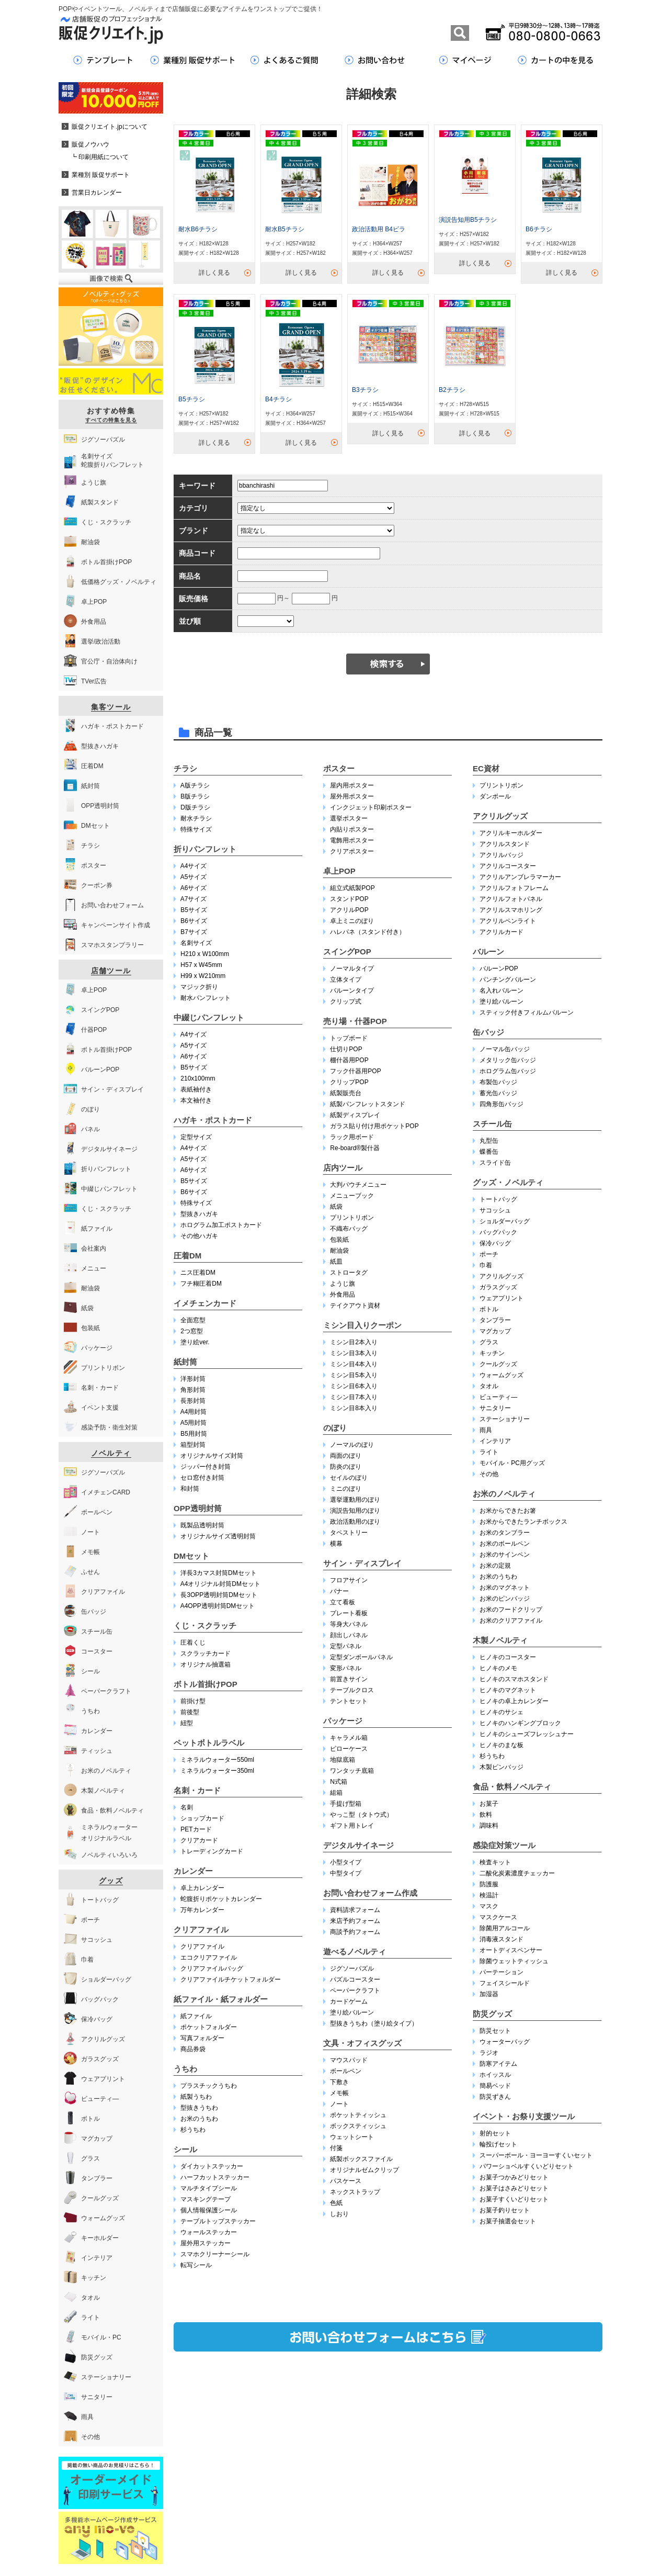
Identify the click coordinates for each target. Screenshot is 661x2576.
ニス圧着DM (197, 1272)
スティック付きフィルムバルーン (527, 1012)
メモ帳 (339, 2093)
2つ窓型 (191, 1331)
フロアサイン (349, 1580)
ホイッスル (495, 2074)
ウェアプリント (501, 1298)
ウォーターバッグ (505, 2041)
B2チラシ (452, 389)
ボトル (489, 1309)
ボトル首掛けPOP (205, 1684)
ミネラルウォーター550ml (217, 1759)
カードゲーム (349, 2001)
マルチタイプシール (208, 2188)
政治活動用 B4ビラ (378, 229)
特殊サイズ (196, 829)
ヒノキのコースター (508, 1657)
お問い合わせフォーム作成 (370, 1892)
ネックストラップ (355, 2192)
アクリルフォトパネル (511, 899)
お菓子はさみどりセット (514, 2188)
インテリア (495, 1441)
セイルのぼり (349, 1477)
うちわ (185, 2068)
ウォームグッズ (501, 1375)
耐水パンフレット (205, 998)
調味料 (489, 1825)
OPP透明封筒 (198, 1508)
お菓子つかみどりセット (514, 2177)
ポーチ (489, 1254)
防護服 (489, 1884)
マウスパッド (349, 2060)
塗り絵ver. (194, 1342)
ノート (339, 2104)
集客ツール (111, 707)
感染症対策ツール (504, 1845)
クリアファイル (201, 1929)
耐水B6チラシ (198, 229)
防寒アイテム (498, 2063)
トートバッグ (498, 1199)
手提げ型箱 (345, 1803)
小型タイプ (345, 1862)
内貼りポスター (352, 829)
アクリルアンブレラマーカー (520, 877)
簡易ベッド (495, 2085)
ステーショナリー (505, 1419)
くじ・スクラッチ (205, 1625)
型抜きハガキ (199, 1214)
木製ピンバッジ (501, 1767)
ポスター (339, 768)
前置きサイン (349, 1679)
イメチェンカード (205, 1303)
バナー (339, 1591)
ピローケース (349, 1748)
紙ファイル (196, 2016)
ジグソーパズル (352, 1968)
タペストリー (349, 1532)
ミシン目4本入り (354, 1364)
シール (185, 2149)
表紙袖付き (196, 1089)
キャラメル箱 (349, 1737)
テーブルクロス (352, 1690)
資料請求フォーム (355, 1910)
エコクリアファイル (208, 1957)
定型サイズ (196, 1137)
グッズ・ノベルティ (508, 1182)
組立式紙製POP (352, 888)
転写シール (196, 2265)
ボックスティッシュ (358, 2126)
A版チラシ (195, 785)
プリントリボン (352, 1217)
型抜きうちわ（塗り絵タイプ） (374, 2023)
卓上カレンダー (202, 1888)
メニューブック (352, 1195)
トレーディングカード (211, 1851)
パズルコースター (355, 1979)
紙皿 (336, 1261)
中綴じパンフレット (209, 1017)
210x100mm (197, 1078)
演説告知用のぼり (355, 1510)
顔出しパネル (349, 1635)
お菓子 (489, 1803)
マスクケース (498, 1917)
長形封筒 (193, 1400)
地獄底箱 (342, 1759)
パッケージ (342, 1720)
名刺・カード (197, 1790)
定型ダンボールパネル (361, 1657)
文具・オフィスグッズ (362, 2043)
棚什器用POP (349, 1060)
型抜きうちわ (199, 2107)
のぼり (335, 1427)
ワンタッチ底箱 (352, 1770)
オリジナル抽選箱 (205, 1664)
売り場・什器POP (355, 1021)
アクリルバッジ (501, 855)
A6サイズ (193, 888)
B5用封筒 (193, 1433)
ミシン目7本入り (354, 1397)
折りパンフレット (205, 849)
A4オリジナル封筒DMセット (220, 1584)
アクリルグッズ (500, 816)
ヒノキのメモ (498, 1668)
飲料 (486, 1814)
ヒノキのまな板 (501, 1745)
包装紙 (339, 1239)
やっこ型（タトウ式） (361, 1814)
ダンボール (495, 796)
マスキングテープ (205, 2199)
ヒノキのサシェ (501, 1712)
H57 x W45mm (201, 965)
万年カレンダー (202, 1910)
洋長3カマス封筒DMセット (218, 1573)
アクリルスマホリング (511, 910)
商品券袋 (193, 2049)
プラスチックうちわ (208, 2085)
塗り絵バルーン (352, 2012)
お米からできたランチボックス (523, 1521)
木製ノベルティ (500, 1640)
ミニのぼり (345, 1488)
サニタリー (495, 1408)
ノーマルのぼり (352, 1444)
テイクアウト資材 (355, 1305)
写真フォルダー (202, 2038)
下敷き (339, 2082)
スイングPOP (347, 951)
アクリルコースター (508, 866)
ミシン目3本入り (354, 1353)
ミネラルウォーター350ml (217, 1770)
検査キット (495, 1862)
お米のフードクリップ (511, 1609)
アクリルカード (501, 932)
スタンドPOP (349, 899)
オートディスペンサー (511, 1950)
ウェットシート (352, 2137)
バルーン (488, 951)
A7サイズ (193, 899)
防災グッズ (492, 2013)
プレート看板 (349, 1613)
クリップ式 (345, 1001)
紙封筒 (185, 1361)
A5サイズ (193, 877)
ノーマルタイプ (352, 968)
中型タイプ (345, 1873)
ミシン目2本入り (354, 1342)
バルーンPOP (499, 968)
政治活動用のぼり (355, 1521)
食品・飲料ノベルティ (512, 1786)
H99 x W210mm (202, 976)
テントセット (349, 1701)
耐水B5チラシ (284, 229)
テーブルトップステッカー (218, 2221)
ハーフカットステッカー (214, 2177)
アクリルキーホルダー (511, 833)
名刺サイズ (196, 943)
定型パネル (345, 1646)
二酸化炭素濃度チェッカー (517, 1873)
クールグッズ (498, 1364)
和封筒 (189, 1488)
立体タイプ (345, 979)
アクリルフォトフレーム (514, 888)
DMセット (191, 1555)
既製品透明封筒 (202, 1525)
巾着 (486, 1265)
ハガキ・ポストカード (213, 1120)
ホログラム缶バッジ (508, 1071)
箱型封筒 (193, 1444)
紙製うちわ (196, 2096)
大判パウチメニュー (358, 1184)
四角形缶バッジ (501, 1104)
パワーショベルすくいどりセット (527, 2166)
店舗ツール (111, 970)
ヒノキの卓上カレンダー (514, 1701)
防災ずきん (495, 2096)
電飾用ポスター (352, 840)
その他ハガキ (199, 1236)
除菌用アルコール (505, 1928)
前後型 (189, 1712)
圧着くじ (193, 1642)
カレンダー (193, 1870)
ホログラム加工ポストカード (221, 1225)
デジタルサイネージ (358, 1845)
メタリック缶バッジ (508, 1060)
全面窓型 (193, 1320)
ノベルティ (111, 1453)
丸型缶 (489, 1140)
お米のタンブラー (505, 1532)
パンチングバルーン (508, 979)
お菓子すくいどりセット (514, 2199)
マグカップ (495, 1331)
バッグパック (498, 1232)
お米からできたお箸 (508, 1510)
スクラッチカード (205, 1653)
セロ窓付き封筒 (202, 1477)
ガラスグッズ (498, 1287)
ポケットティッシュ (358, 2115)
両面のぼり (345, 1455)
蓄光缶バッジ (498, 1093)
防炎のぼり (345, 1466)
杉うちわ (193, 2129)
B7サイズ (193, 932)
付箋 (336, 2148)
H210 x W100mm (204, 954)
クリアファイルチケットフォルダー (230, 1979)
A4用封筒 (193, 1411)
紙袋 (336, 1206)
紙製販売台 (345, 1093)
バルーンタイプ (352, 990)
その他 (489, 1474)
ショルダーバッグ (505, 1221)
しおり (339, 2214)
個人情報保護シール (208, 2210)
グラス (489, 1342)
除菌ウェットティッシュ (514, 1961)
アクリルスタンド (505, 844)
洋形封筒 (193, 1378)
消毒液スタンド (501, 1939)
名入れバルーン (501, 990)
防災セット (495, 2030)
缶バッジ (488, 1032)
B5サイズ (193, 910)
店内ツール (342, 1167)
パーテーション (501, 1972)
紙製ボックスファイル (361, 2159)
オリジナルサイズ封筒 (211, 1455)
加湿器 (489, 1994)
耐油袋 (339, 1250)
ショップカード (202, 1818)
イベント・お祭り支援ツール (524, 2116)
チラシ (185, 768)
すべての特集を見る (111, 420)
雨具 (486, 1430)
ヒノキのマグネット (508, 1690)
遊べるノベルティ (354, 1951)
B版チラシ (195, 796)
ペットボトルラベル (209, 1742)
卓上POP (339, 871)
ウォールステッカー (208, 2232)
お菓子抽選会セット (508, 2221)
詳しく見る (214, 272)
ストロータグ (349, 1272)
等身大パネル (349, 1624)
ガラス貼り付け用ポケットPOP (374, 1126)
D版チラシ (195, 807)
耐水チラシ (196, 818)
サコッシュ (495, 1210)
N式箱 (338, 1781)
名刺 (186, 1807)
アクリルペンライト (508, 921)
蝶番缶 (489, 1151)
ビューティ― (498, 1397)
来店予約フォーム (355, 1921)
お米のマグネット (505, 1587)
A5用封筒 (193, 1422)
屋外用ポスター (352, 796)
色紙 (336, 2203)
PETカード (195, 1829)
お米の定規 (495, 1565)
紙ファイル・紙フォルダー (221, 1999)
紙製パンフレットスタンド (367, 1104)
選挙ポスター (349, 818)
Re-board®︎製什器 (355, 1148)
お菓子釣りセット (505, 2210)
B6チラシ (539, 229)
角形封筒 (193, 1389)
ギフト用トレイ (352, 1825)
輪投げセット (498, 2144)
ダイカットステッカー (211, 2166)
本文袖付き (196, 1100)
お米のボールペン (505, 1543)
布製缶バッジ (498, 1082)
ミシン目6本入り (354, 1386)
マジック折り (199, 987)
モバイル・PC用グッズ (512, 1463)
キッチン (492, 1353)
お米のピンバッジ (505, 1598)
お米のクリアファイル (511, 1620)
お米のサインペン (505, 1554)
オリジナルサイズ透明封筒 (218, 1536)
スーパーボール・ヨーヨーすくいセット (536, 2155)
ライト (489, 1452)
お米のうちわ (199, 2118)
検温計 (489, 1895)
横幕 (336, 1543)
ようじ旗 (342, 1283)
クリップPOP (349, 1082)
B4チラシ (278, 399)
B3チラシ (365, 389)
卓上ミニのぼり (352, 921)
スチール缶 (492, 1123)
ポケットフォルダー (208, 2027)
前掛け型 (193, 1701)
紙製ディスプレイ (355, 1115)
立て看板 (342, 1602)
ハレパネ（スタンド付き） (367, 932)
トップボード (349, 1038)
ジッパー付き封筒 (205, 1466)
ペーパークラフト (355, 1990)
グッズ (111, 1880)
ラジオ (489, 2052)
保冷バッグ (495, 1243)
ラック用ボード (352, 1137)
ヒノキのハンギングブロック (520, 1723)
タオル (489, 1386)
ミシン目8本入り (354, 1408)
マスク (489, 1906)
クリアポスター (352, 851)
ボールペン (345, 2071)
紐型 (186, 1723)
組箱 (336, 1792)
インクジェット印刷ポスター (371, 807)
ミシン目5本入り (354, 1375)
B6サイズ (193, 921)
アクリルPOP (349, 910)
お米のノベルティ (504, 1493)
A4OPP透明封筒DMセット (217, 1606)
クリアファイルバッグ (211, 1968)
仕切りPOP (346, 1049)
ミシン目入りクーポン (362, 1325)
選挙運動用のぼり (355, 1499)
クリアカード (199, 1840)
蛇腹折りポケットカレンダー (221, 1899)
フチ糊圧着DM (201, 1283)
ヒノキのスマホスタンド (514, 1679)
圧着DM (187, 1255)
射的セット (495, 2133)
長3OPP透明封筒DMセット (218, 1595)
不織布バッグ (349, 1228)
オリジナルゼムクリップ (364, 2170)
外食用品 (342, 1294)
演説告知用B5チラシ (468, 219)
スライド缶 (495, 1162)
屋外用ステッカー (205, 2243)
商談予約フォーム (355, 1932)
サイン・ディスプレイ (362, 1563)
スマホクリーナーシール (214, 2254)
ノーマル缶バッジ (505, 1049)
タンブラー (495, 1320)
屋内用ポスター (352, 785)
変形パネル (345, 1668)
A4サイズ (193, 866)
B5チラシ (191, 399)
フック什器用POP (355, 1071)
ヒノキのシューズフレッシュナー (527, 1734)
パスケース (345, 2181)
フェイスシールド (505, 1983)
